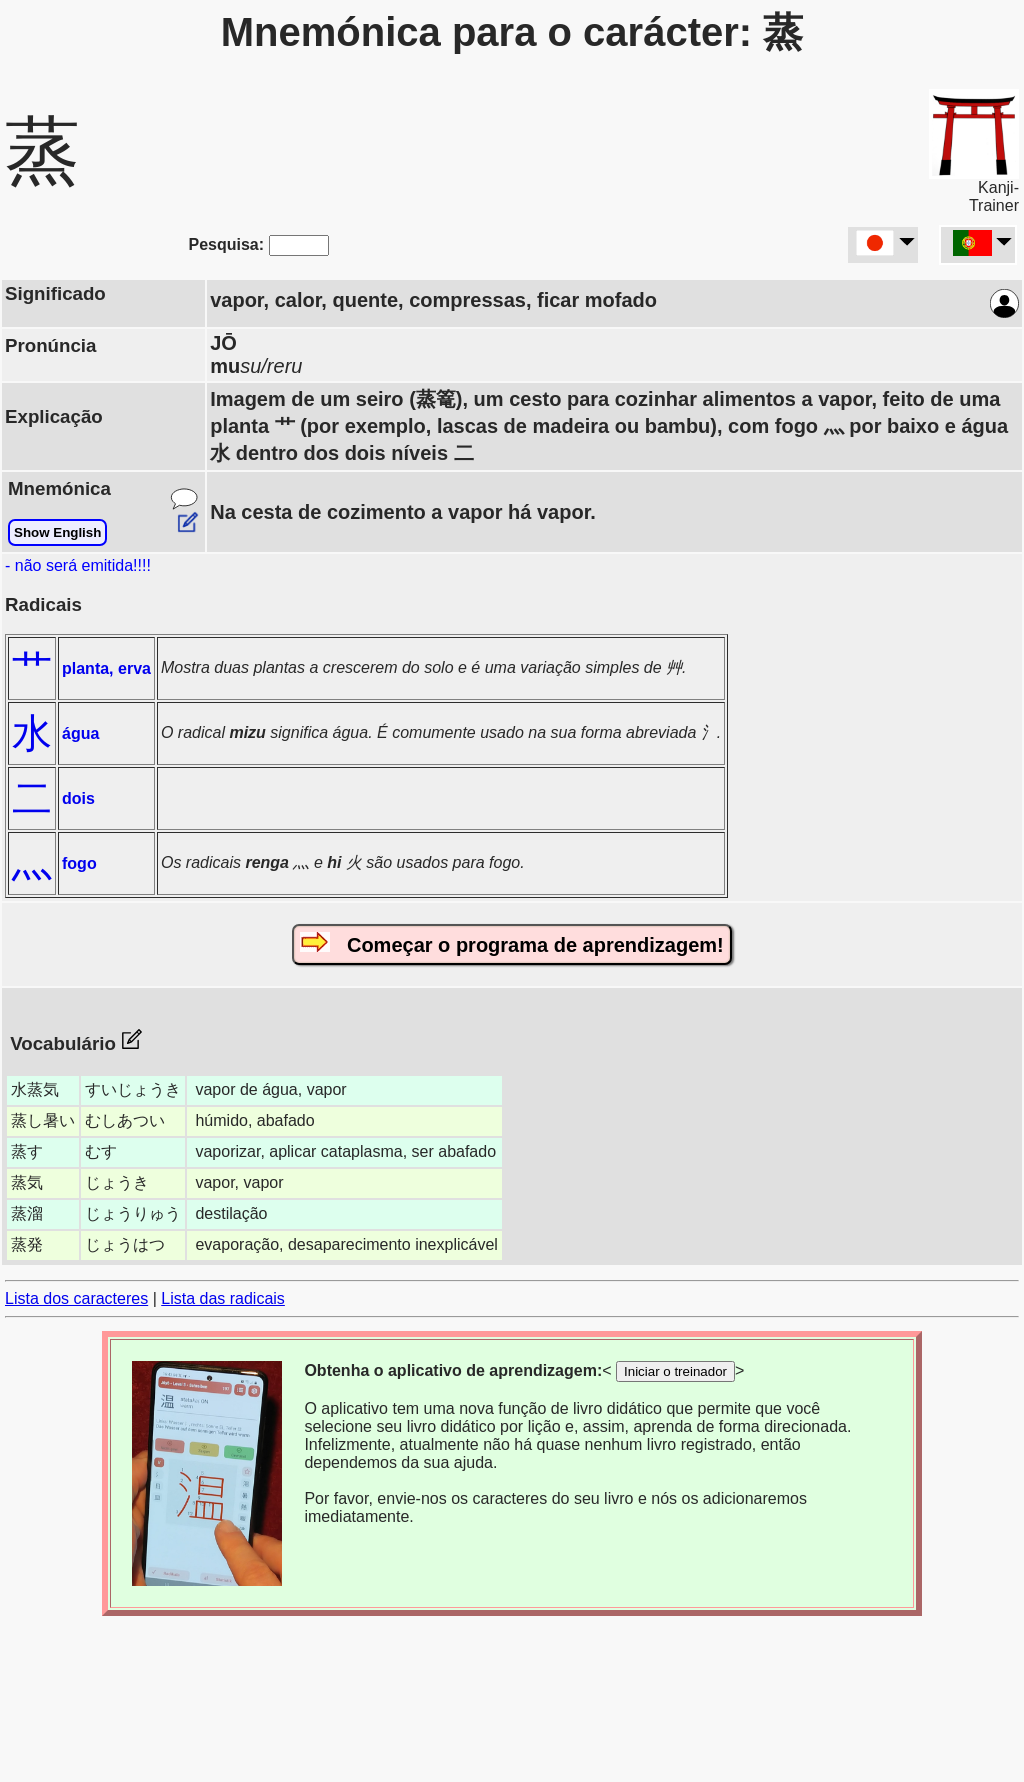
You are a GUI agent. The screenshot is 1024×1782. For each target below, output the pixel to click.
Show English (57, 532)
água (80, 733)
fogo (79, 863)
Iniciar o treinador (675, 1371)
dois (78, 798)
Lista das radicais (223, 1298)
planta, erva (106, 668)
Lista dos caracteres (76, 1298)
